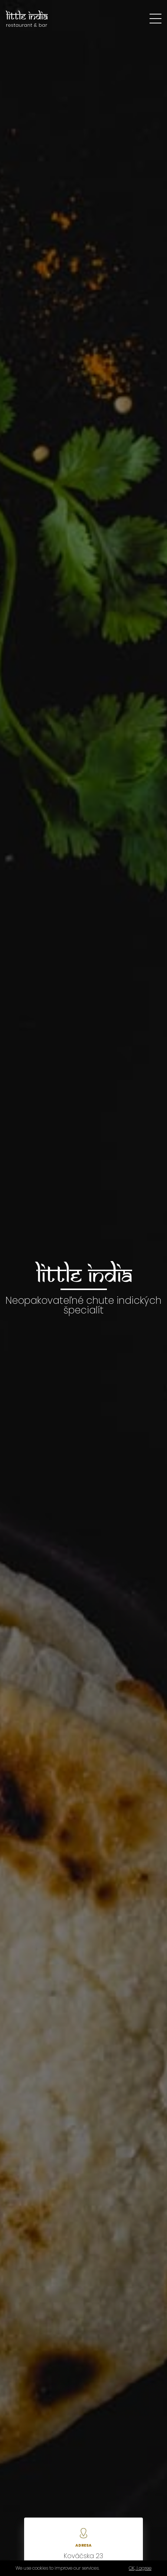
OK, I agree (140, 2568)
